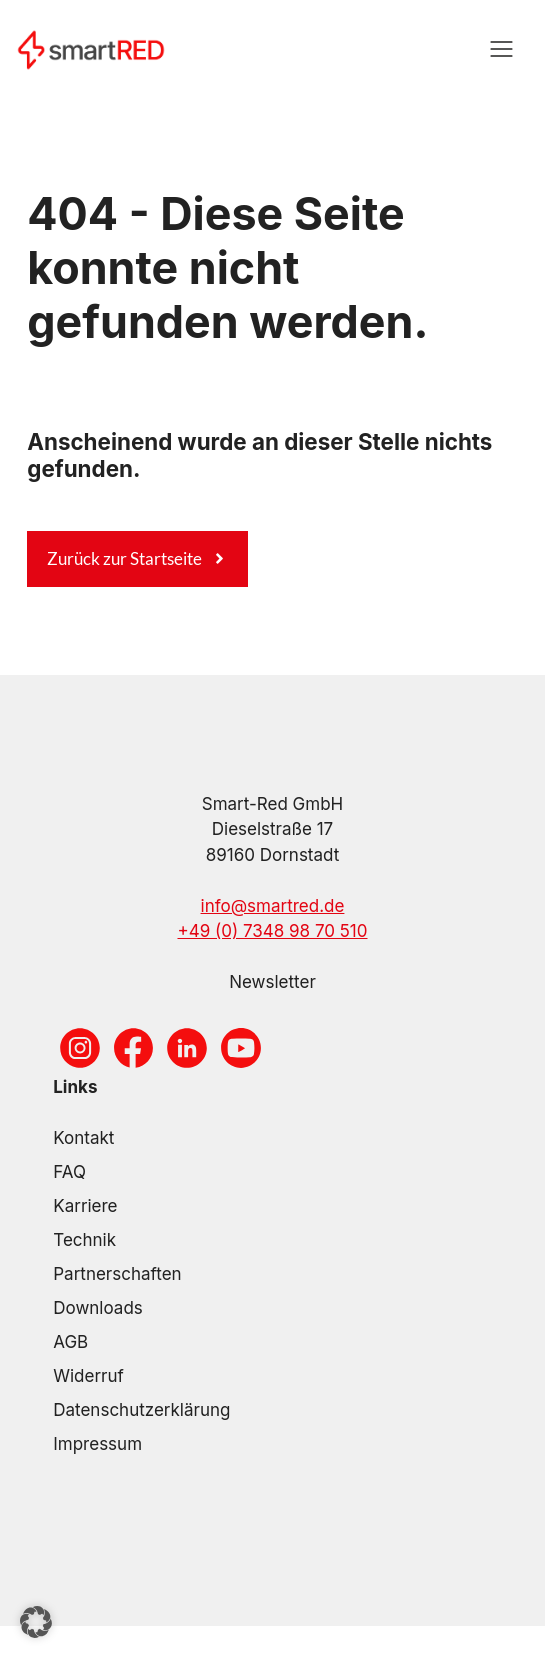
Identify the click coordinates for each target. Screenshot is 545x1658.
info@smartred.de (273, 906)
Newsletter (272, 982)
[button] (36, 1622)
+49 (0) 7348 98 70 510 (272, 931)
